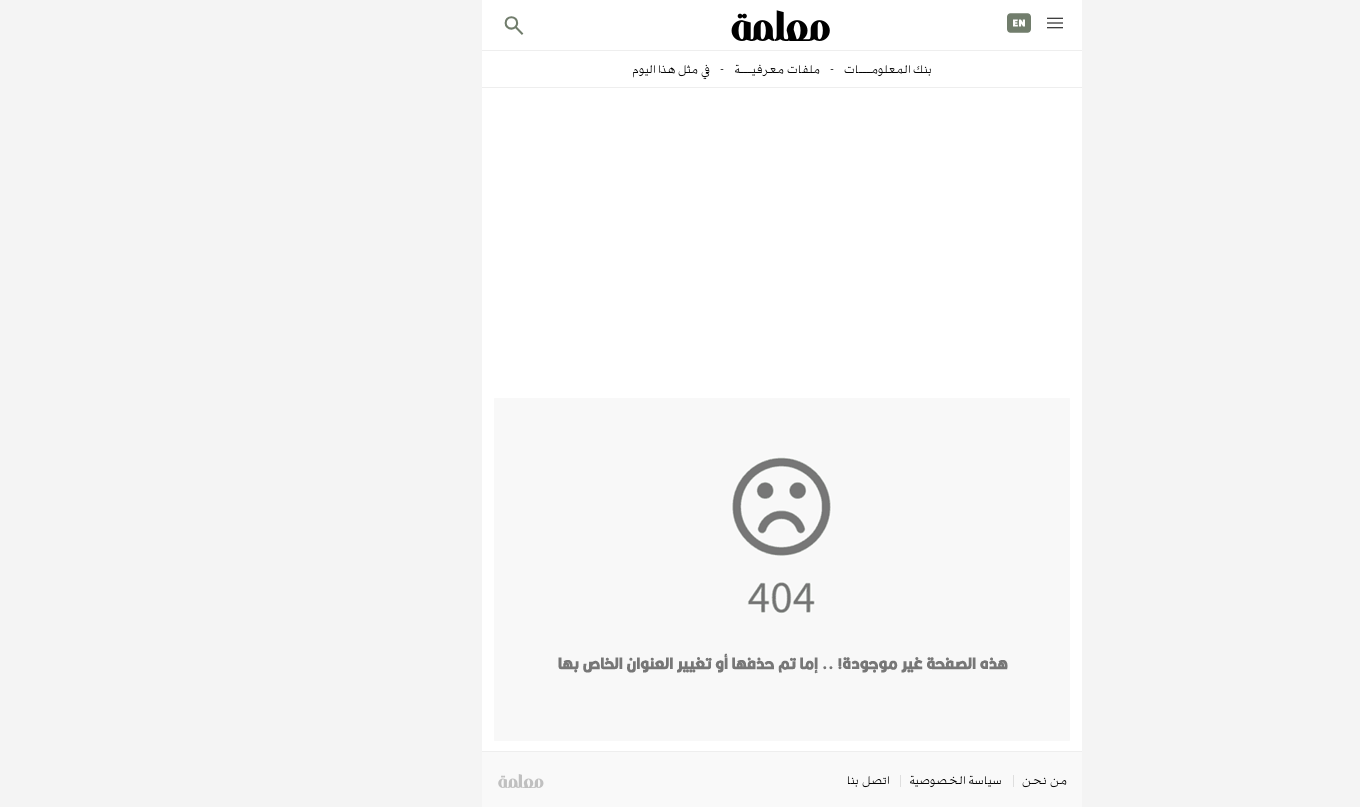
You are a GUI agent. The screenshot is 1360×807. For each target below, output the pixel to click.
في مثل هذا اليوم (569, 69)
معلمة (418, 782)
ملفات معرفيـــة (673, 69)
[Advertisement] (680, 248)
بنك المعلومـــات (784, 69)
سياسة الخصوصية (853, 780)
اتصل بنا (766, 780)
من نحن (942, 780)
